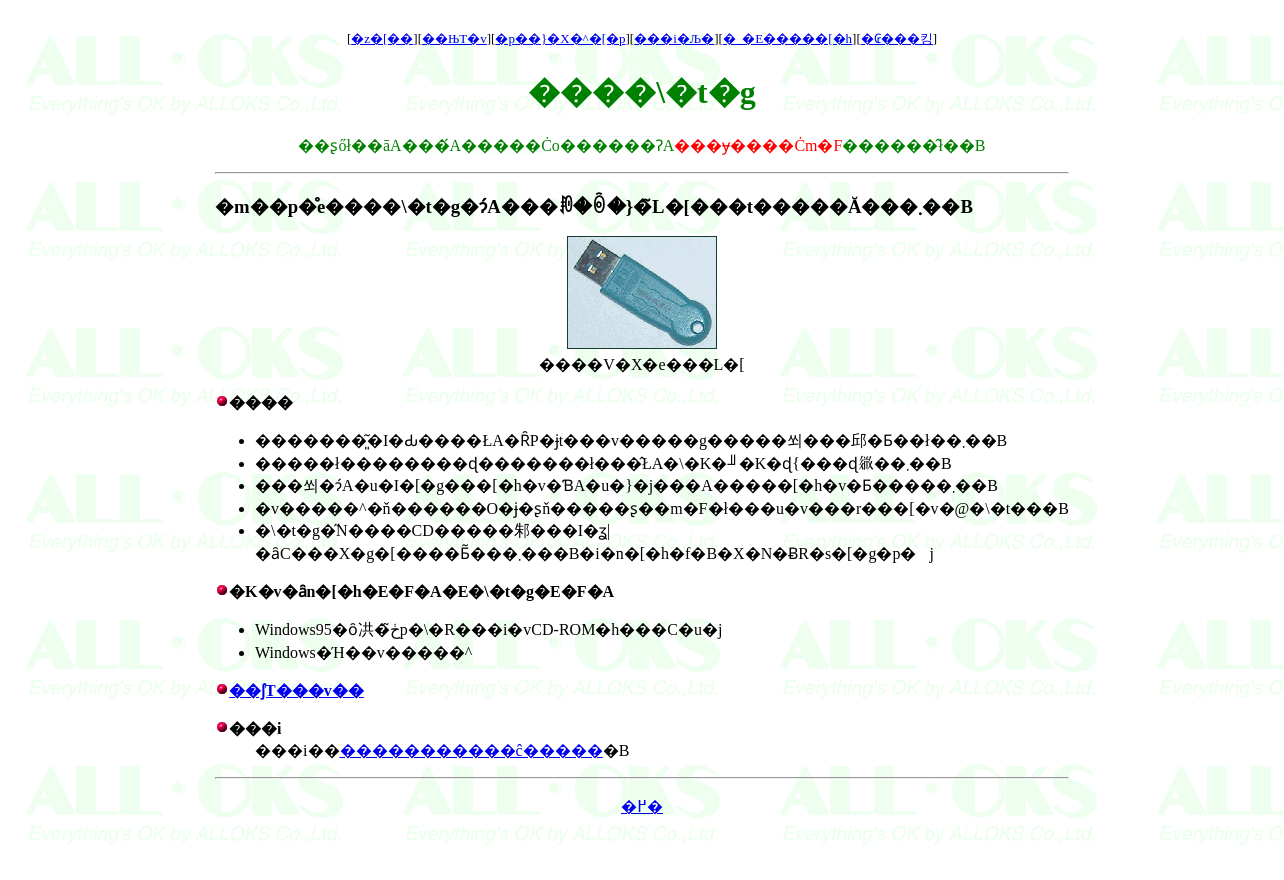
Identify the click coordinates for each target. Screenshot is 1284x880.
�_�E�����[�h (787, 38)
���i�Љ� (674, 38)
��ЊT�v (454, 38)
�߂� (642, 806)
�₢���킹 (897, 38)
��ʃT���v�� (296, 690)
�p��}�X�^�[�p (560, 38)
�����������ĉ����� (471, 750)
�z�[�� (382, 38)
